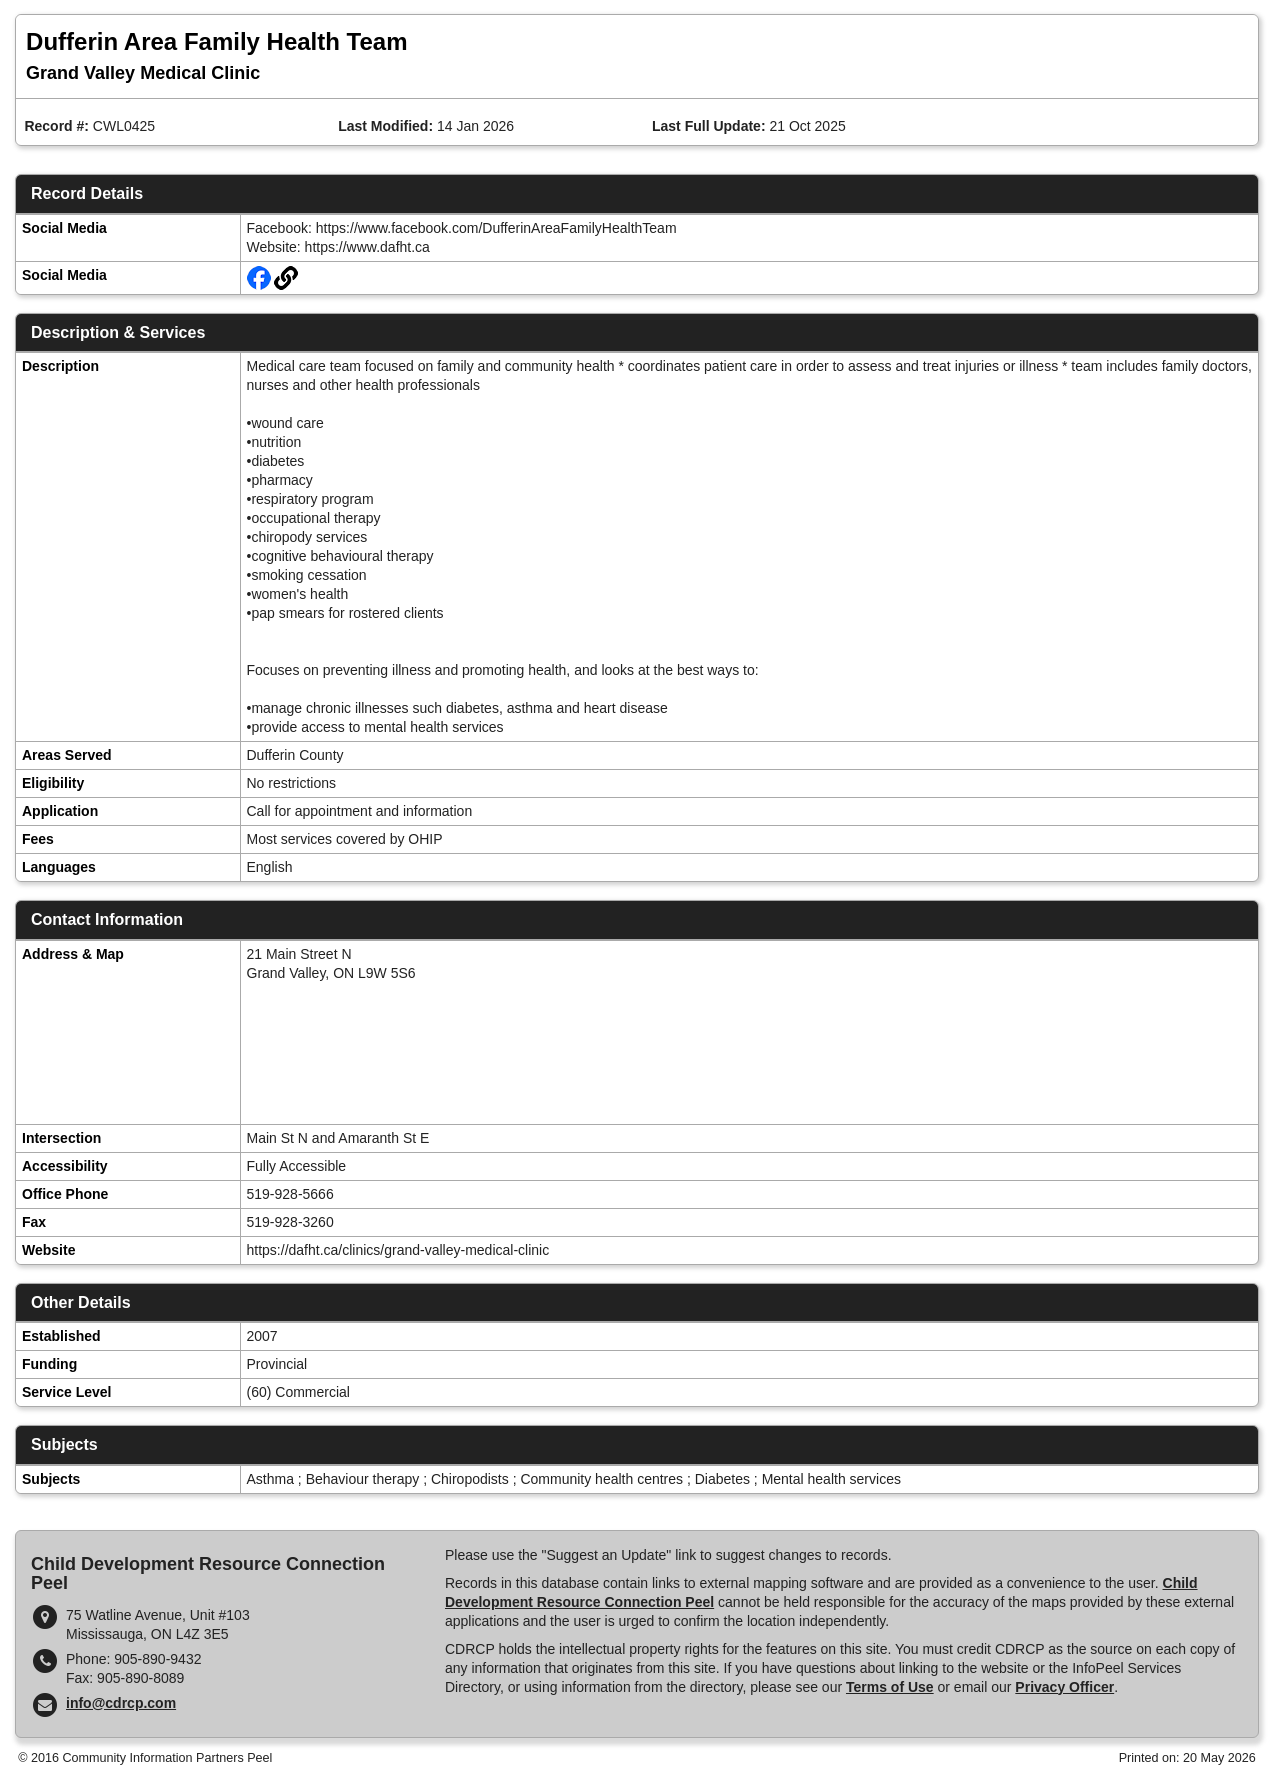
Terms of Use (890, 1687)
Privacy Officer (1064, 1687)
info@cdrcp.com (121, 1703)
